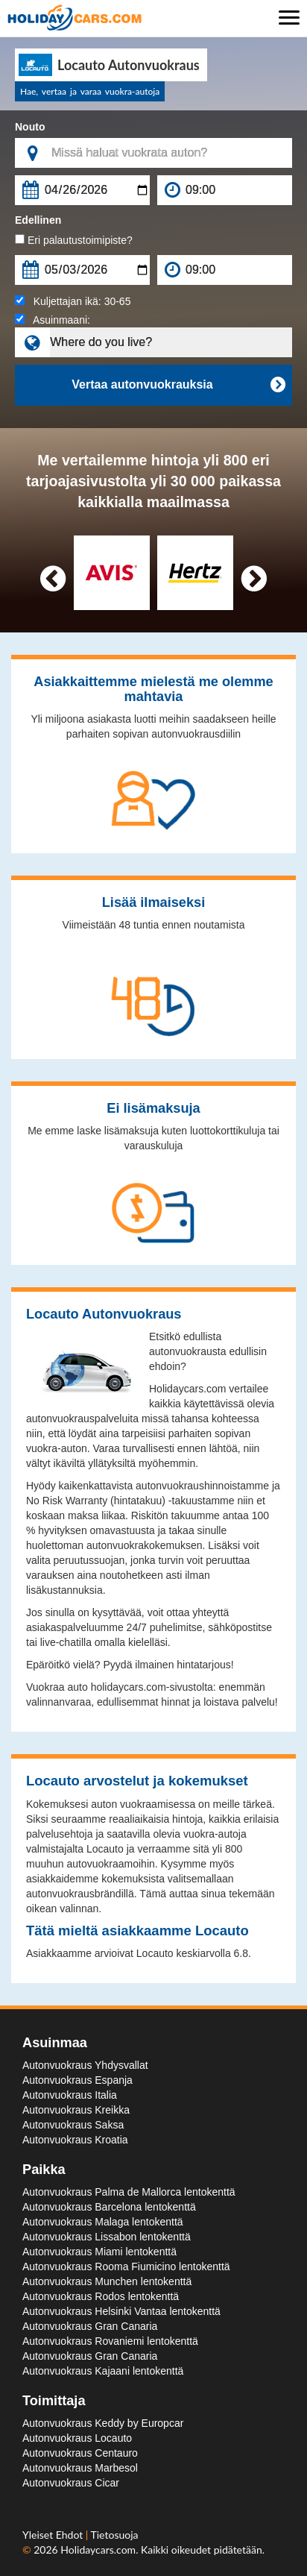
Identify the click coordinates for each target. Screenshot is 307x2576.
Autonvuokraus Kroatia (75, 2140)
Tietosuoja (115, 2534)
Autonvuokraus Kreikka (76, 2110)
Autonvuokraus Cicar (70, 2483)
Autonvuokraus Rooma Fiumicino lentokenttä (126, 2266)
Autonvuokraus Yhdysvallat (85, 2065)
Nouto (30, 127)
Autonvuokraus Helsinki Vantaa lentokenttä (121, 2311)
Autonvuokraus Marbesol (80, 2468)
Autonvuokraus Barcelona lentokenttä (109, 2207)
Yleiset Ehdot (54, 2534)
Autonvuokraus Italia (69, 2095)
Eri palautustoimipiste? (74, 240)
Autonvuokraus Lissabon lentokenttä (106, 2237)
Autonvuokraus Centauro (80, 2453)
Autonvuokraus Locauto (77, 2438)
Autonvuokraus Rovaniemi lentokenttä (110, 2341)
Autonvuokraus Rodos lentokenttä (100, 2296)
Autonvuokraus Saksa (73, 2125)
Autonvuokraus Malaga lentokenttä (102, 2222)
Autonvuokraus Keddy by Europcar (102, 2423)
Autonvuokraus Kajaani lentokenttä (102, 2371)
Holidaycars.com (98, 2549)
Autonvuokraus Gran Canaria (89, 2326)
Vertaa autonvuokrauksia (178, 385)
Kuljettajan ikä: (72, 301)
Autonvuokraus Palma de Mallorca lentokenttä (128, 2192)
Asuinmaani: (52, 320)
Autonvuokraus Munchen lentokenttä (107, 2281)
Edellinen (38, 220)
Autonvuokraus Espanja (77, 2080)
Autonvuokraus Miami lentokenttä (99, 2252)
